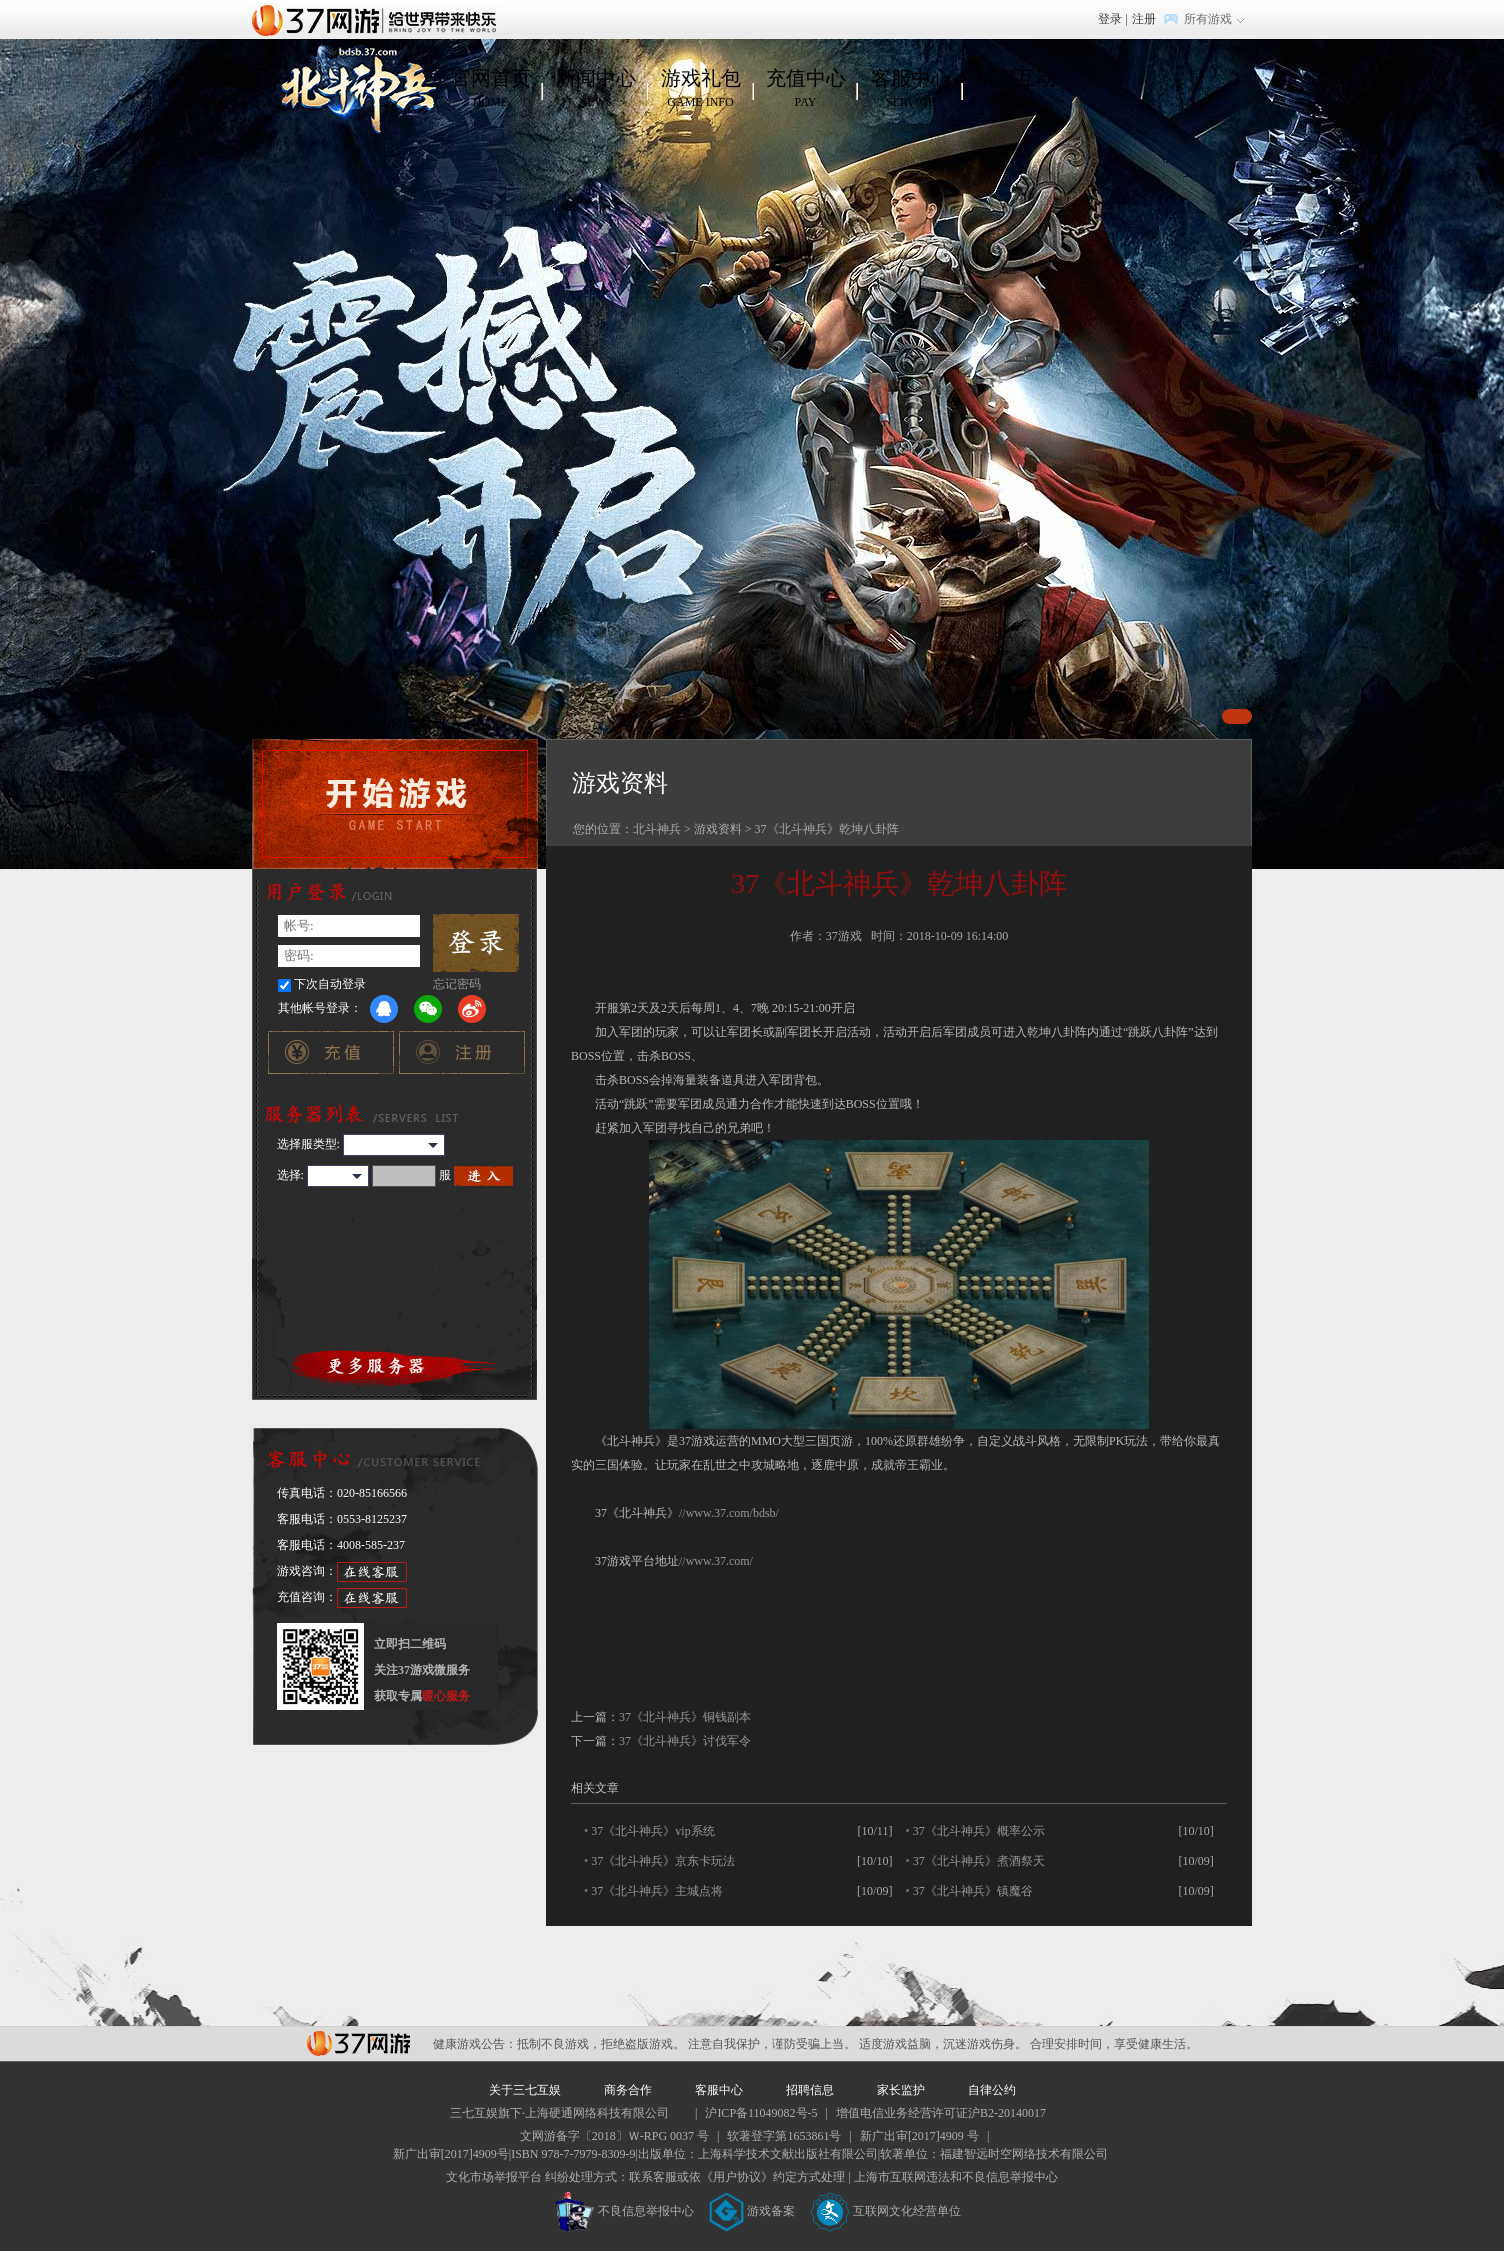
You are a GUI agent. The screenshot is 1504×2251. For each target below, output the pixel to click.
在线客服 (372, 1572)
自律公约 (992, 2090)
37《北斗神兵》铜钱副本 (685, 1717)
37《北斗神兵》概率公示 (979, 1831)
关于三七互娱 (525, 2090)
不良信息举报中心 (624, 2211)
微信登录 (428, 1009)
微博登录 (472, 1009)
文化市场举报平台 (494, 2177)
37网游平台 (358, 2043)
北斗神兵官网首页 (355, 88)
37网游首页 (379, 19)
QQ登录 (384, 1009)
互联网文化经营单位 (886, 2211)
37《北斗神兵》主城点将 (657, 1891)
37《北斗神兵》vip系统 (652, 1831)
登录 (1110, 19)
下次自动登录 (330, 984)
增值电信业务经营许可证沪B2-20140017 (941, 2113)
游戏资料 (718, 829)
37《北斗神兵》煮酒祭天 (979, 1861)
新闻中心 (595, 89)
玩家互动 (1015, 89)
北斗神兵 (657, 829)
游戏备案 (752, 2211)
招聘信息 (810, 2090)
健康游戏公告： (475, 2044)
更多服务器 (395, 1366)
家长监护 (901, 2090)
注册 (1144, 19)
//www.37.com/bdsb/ (729, 1513)
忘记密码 (457, 984)
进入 (483, 1176)
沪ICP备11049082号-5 (761, 2113)
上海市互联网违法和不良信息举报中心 (956, 2177)
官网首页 (490, 89)
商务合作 (628, 2090)
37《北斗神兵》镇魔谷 (973, 1891)
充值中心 (805, 89)
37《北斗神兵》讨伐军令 (685, 1741)
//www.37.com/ (716, 1561)
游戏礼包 (700, 89)
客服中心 (910, 89)
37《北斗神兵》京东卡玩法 (663, 1861)
